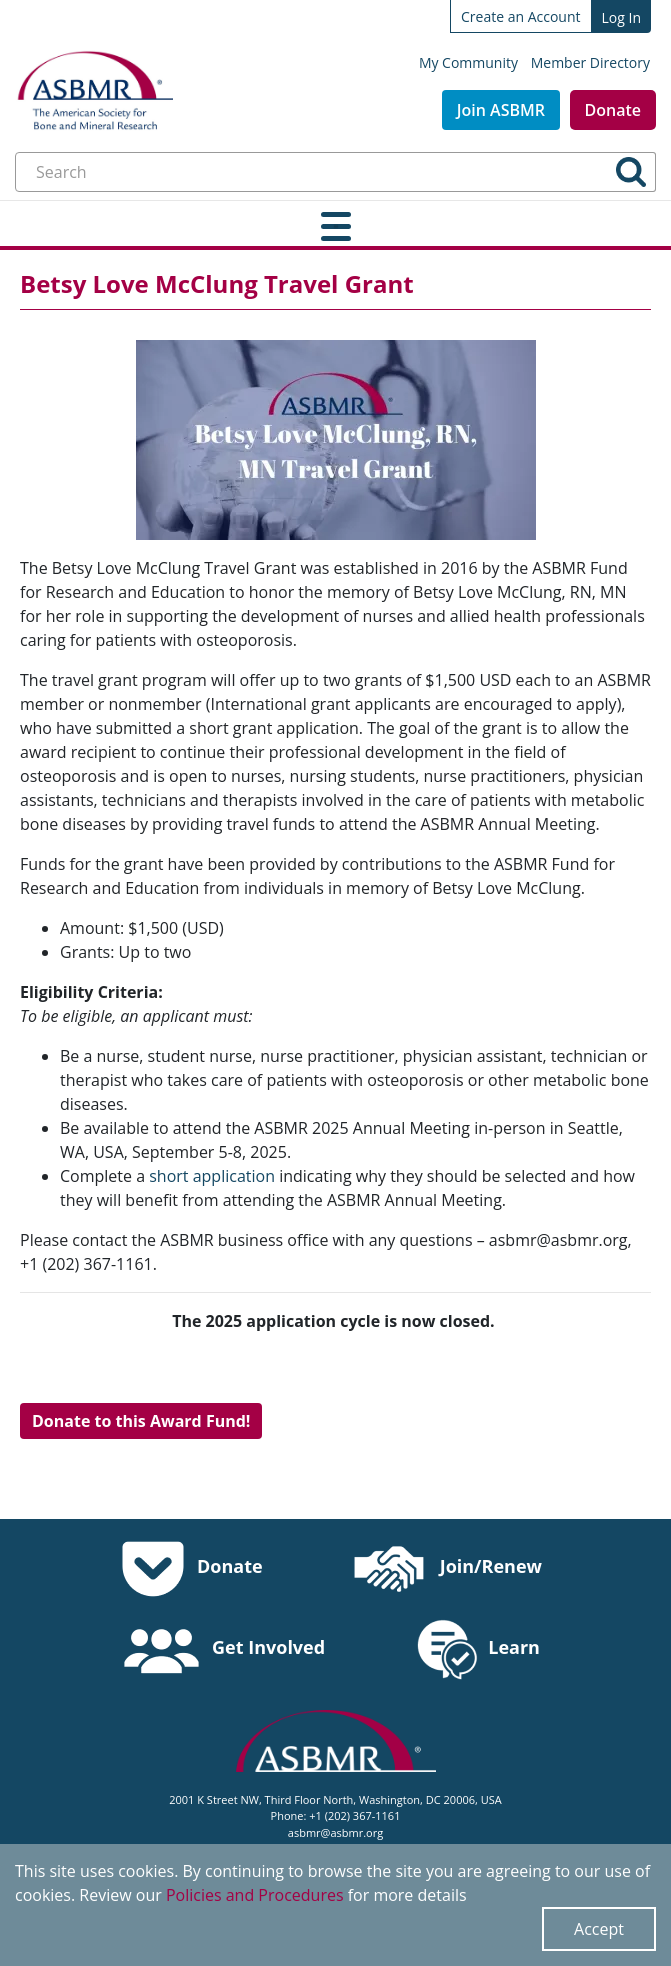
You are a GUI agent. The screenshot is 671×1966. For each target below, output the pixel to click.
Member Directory (590, 62)
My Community (468, 62)
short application (212, 1176)
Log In (621, 17)
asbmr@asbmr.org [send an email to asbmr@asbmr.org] (335, 1832)
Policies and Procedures (255, 1895)
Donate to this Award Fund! (141, 1421)
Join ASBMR (501, 110)
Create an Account (521, 16)
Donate (613, 110)
